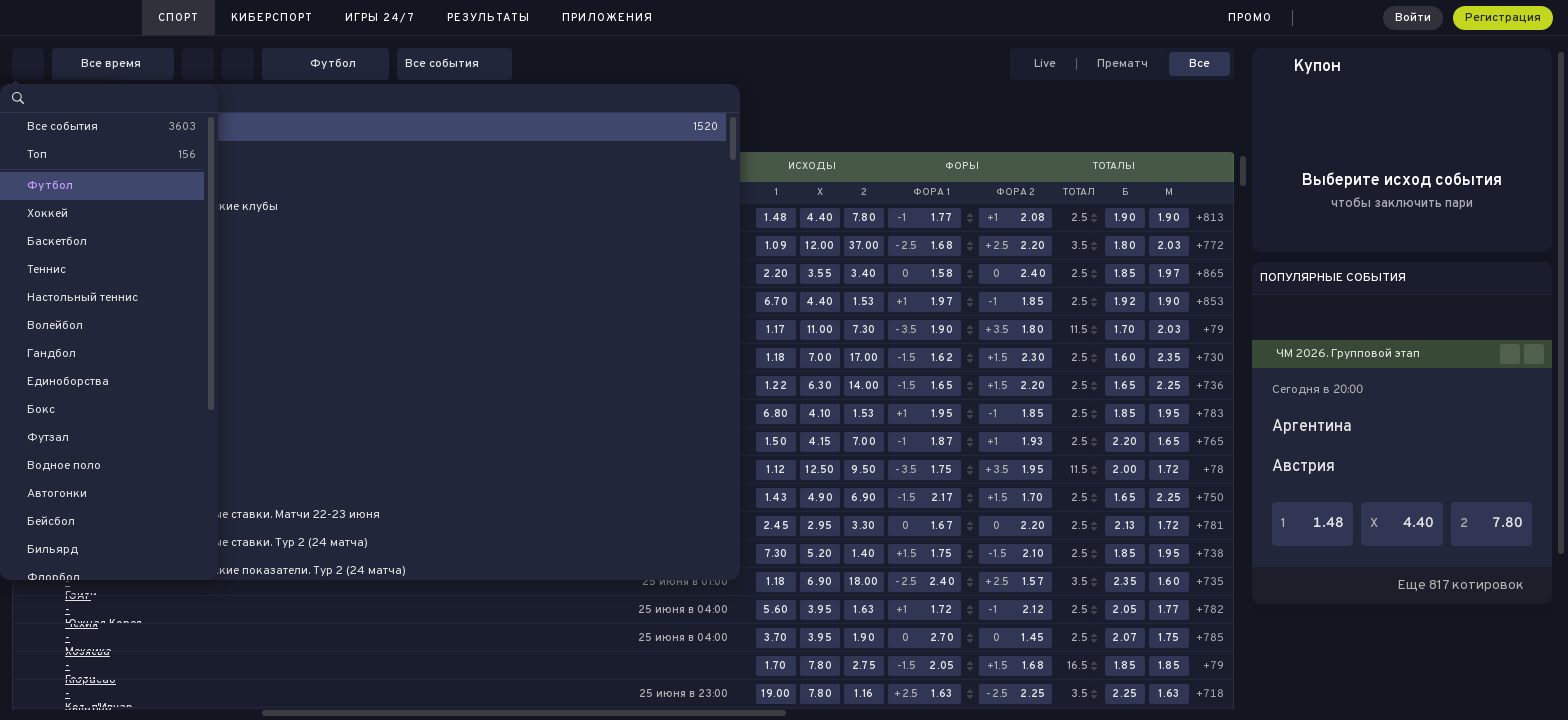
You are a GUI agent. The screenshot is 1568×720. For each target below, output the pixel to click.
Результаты (488, 18)
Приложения (607, 18)
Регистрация (1503, 18)
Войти (1413, 18)
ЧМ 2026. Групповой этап (1348, 354)
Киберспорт (272, 18)
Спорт (178, 18)
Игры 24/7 (380, 18)
